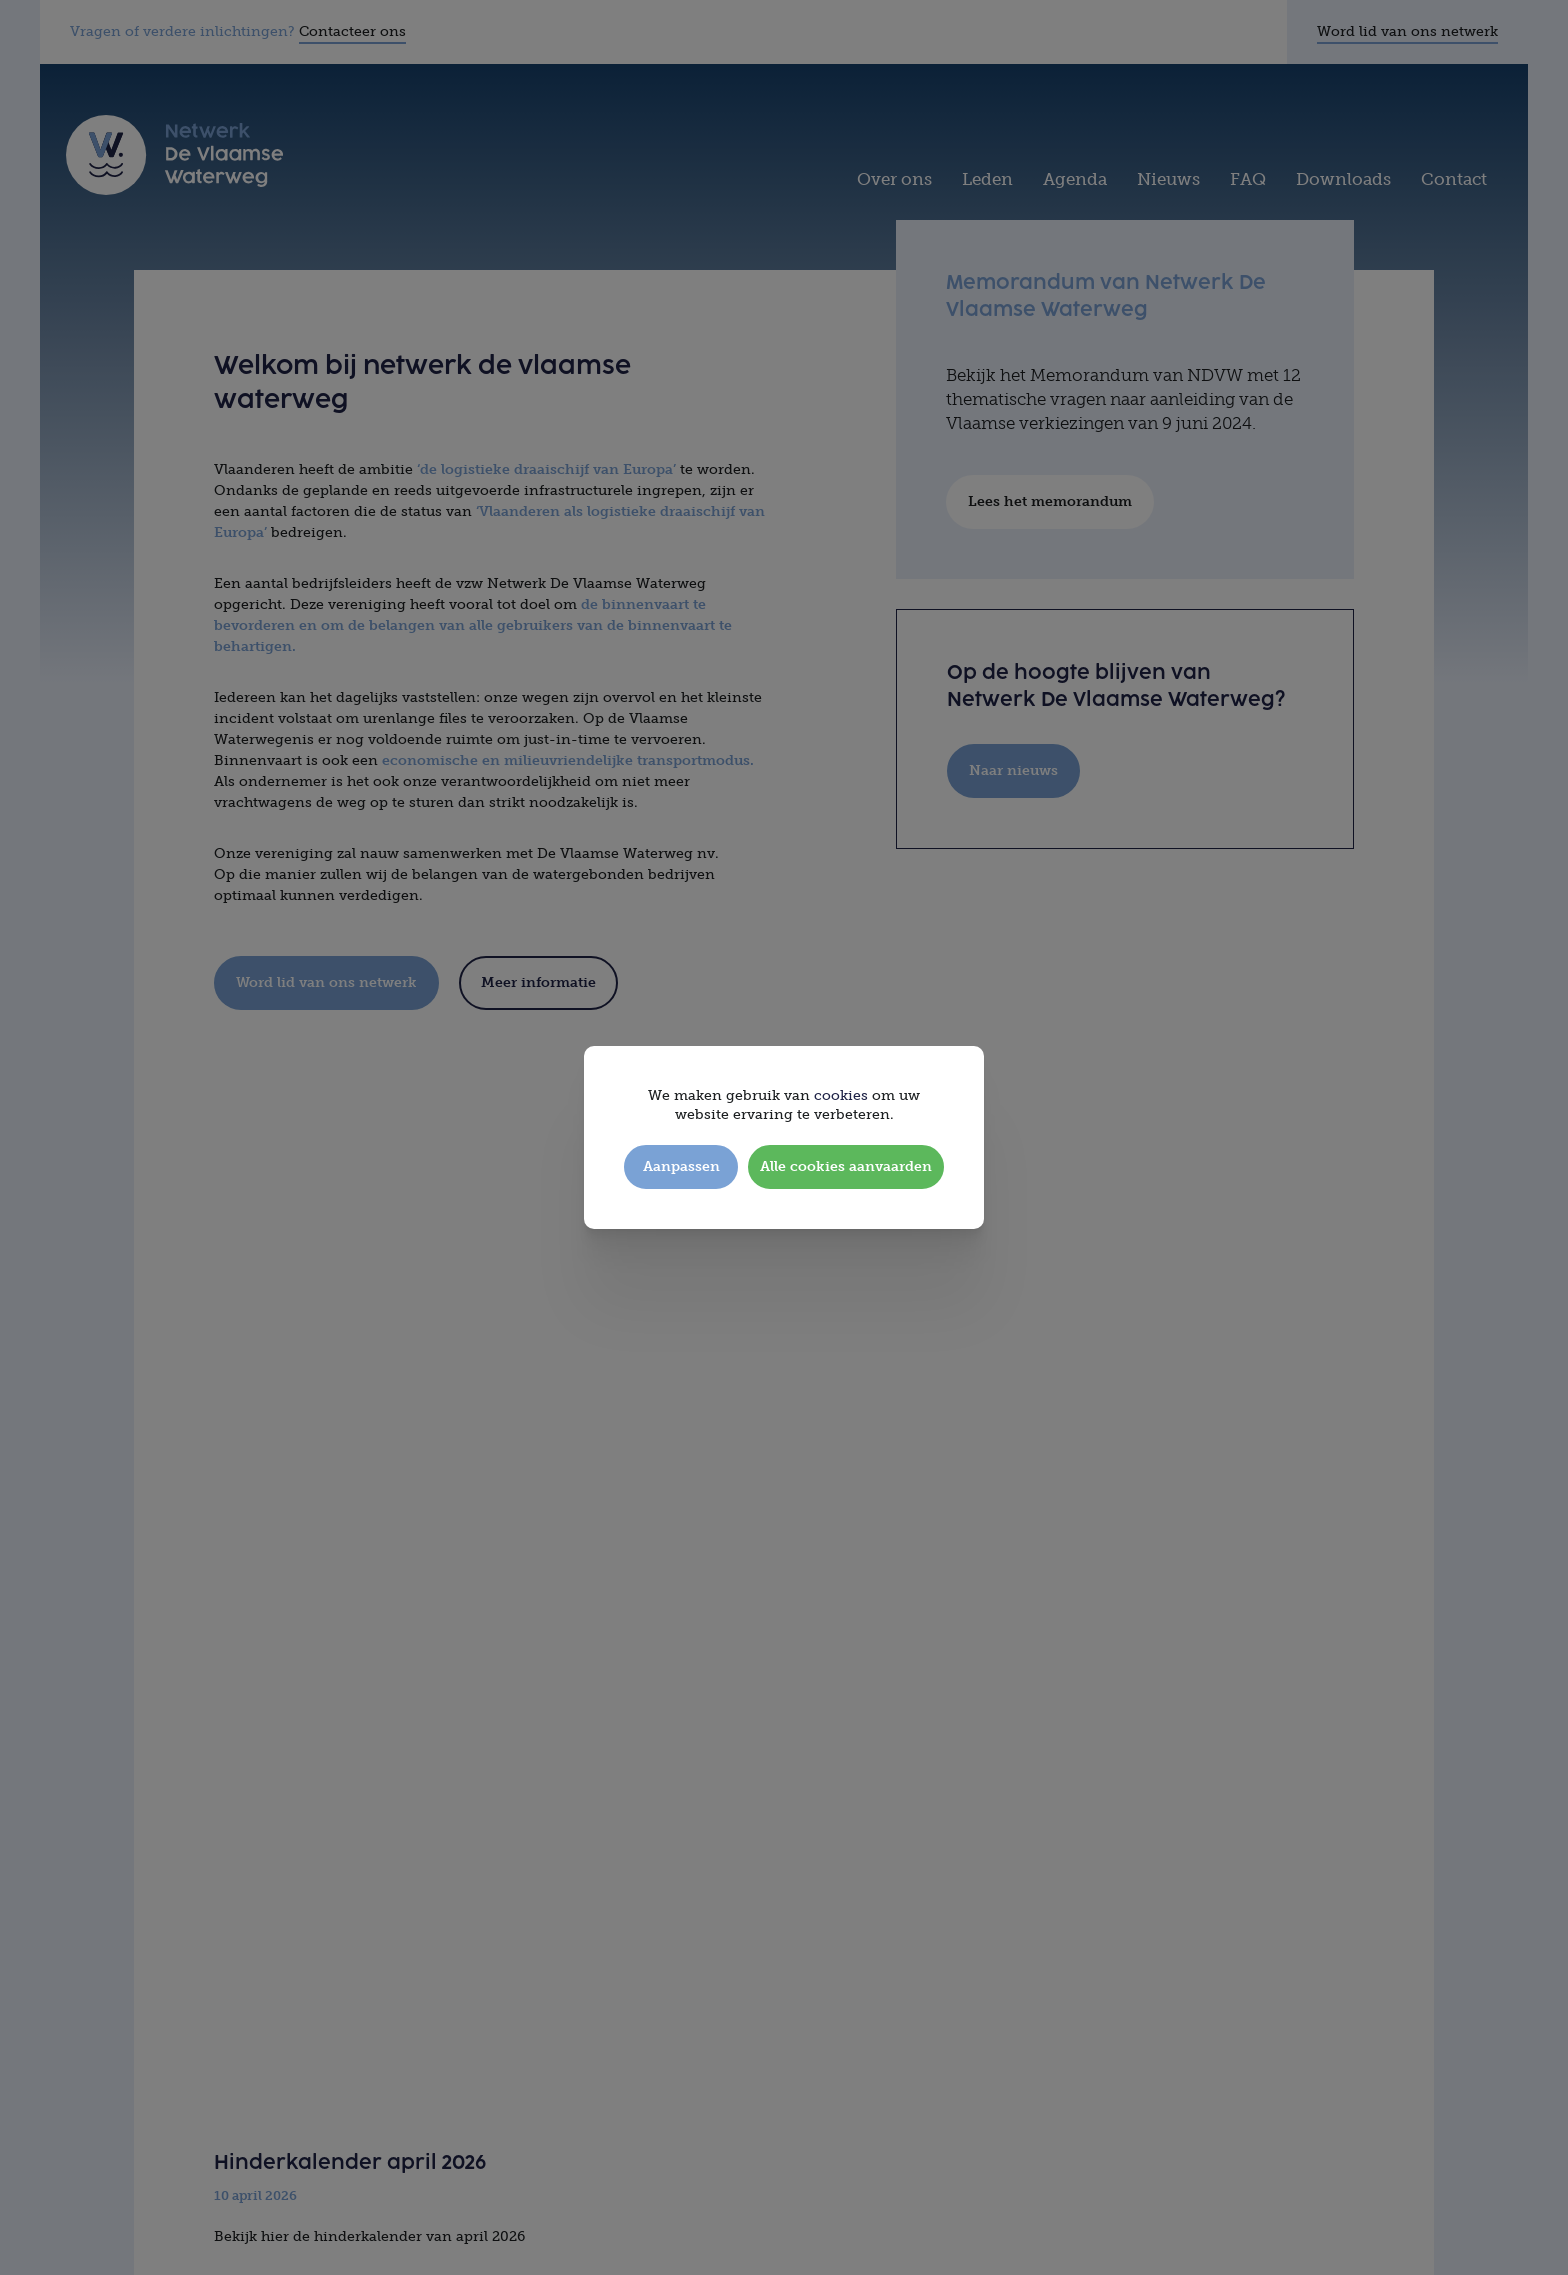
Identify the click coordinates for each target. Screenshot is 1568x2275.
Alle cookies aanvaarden (846, 1166)
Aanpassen (681, 1166)
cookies (841, 1095)
